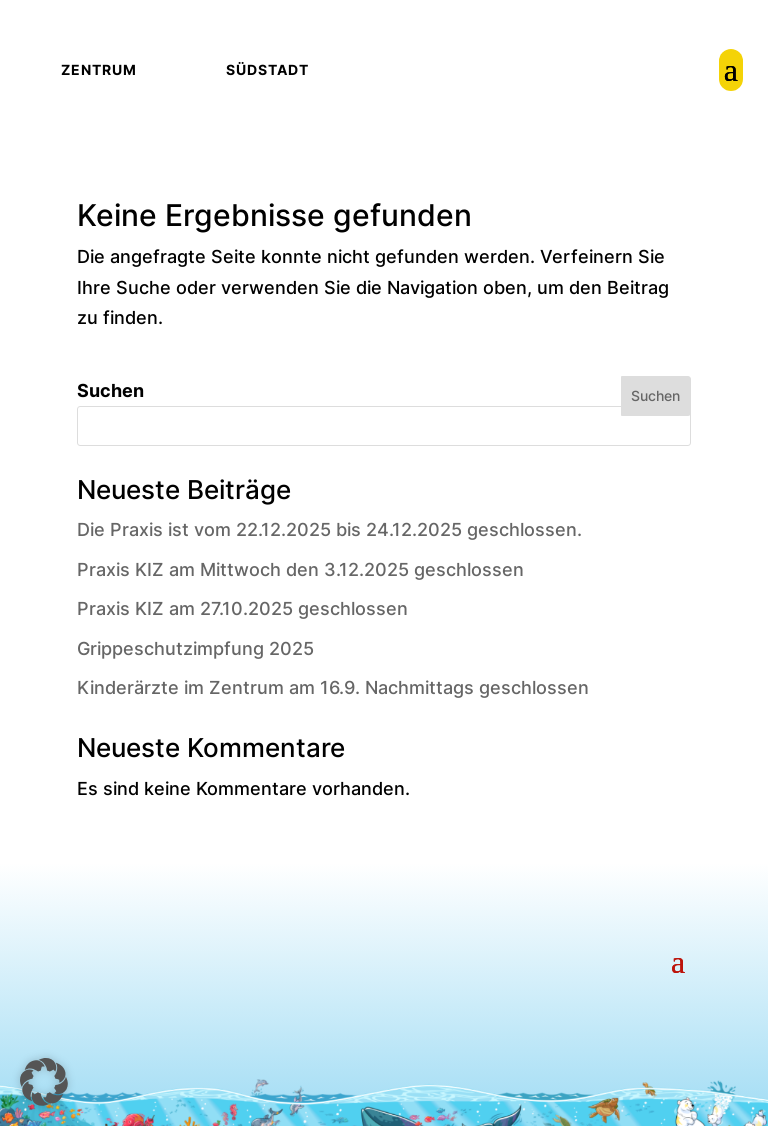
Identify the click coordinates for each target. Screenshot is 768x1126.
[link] (731, 70)
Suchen (110, 390)
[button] (678, 959)
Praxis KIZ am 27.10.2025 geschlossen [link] (242, 608)
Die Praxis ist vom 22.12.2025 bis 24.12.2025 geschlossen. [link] (329, 529)
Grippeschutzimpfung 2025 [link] (195, 648)
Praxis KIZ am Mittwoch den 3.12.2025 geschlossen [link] (300, 569)
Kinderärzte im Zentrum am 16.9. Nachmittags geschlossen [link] (333, 687)
